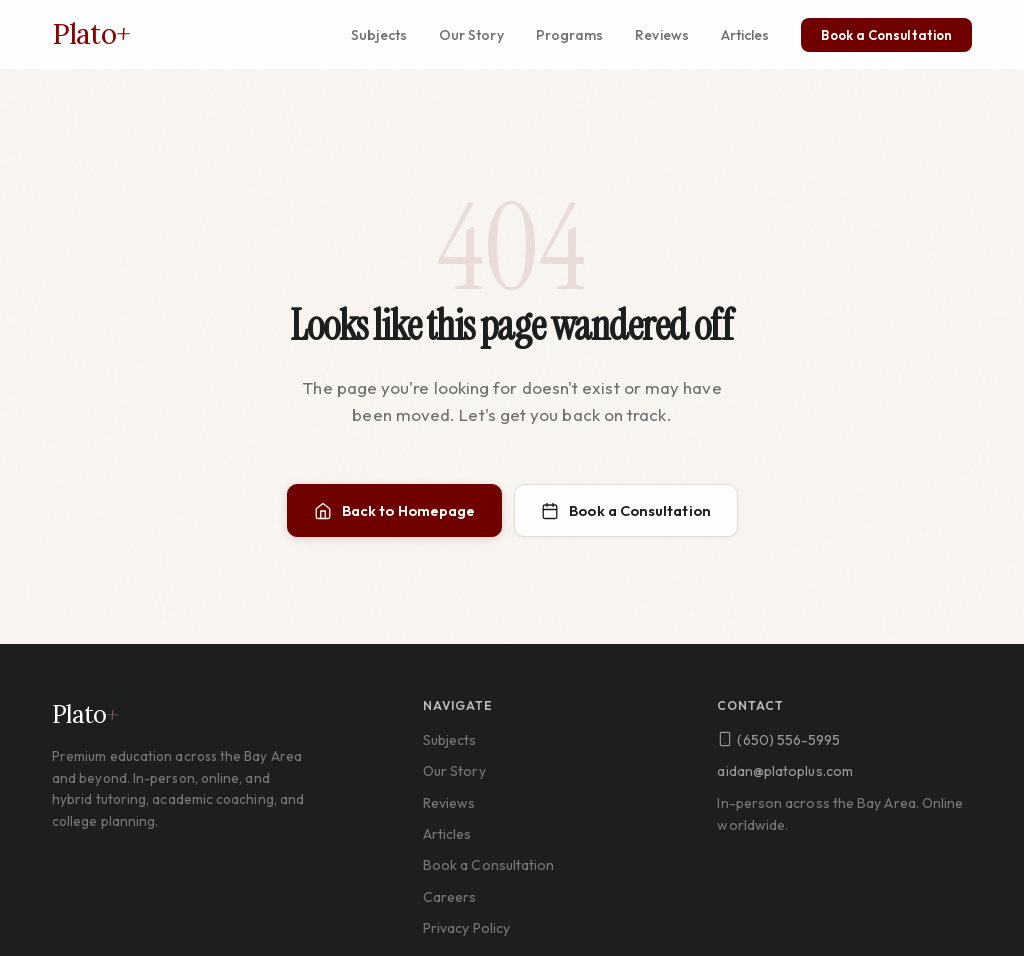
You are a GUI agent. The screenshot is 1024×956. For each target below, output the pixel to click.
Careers (450, 897)
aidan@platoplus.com (785, 771)
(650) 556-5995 (778, 740)
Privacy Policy (466, 928)
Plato (91, 34)
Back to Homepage (394, 510)
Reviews (662, 35)
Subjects (379, 35)
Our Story (471, 35)
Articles (745, 35)
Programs (570, 35)
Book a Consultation (886, 35)
